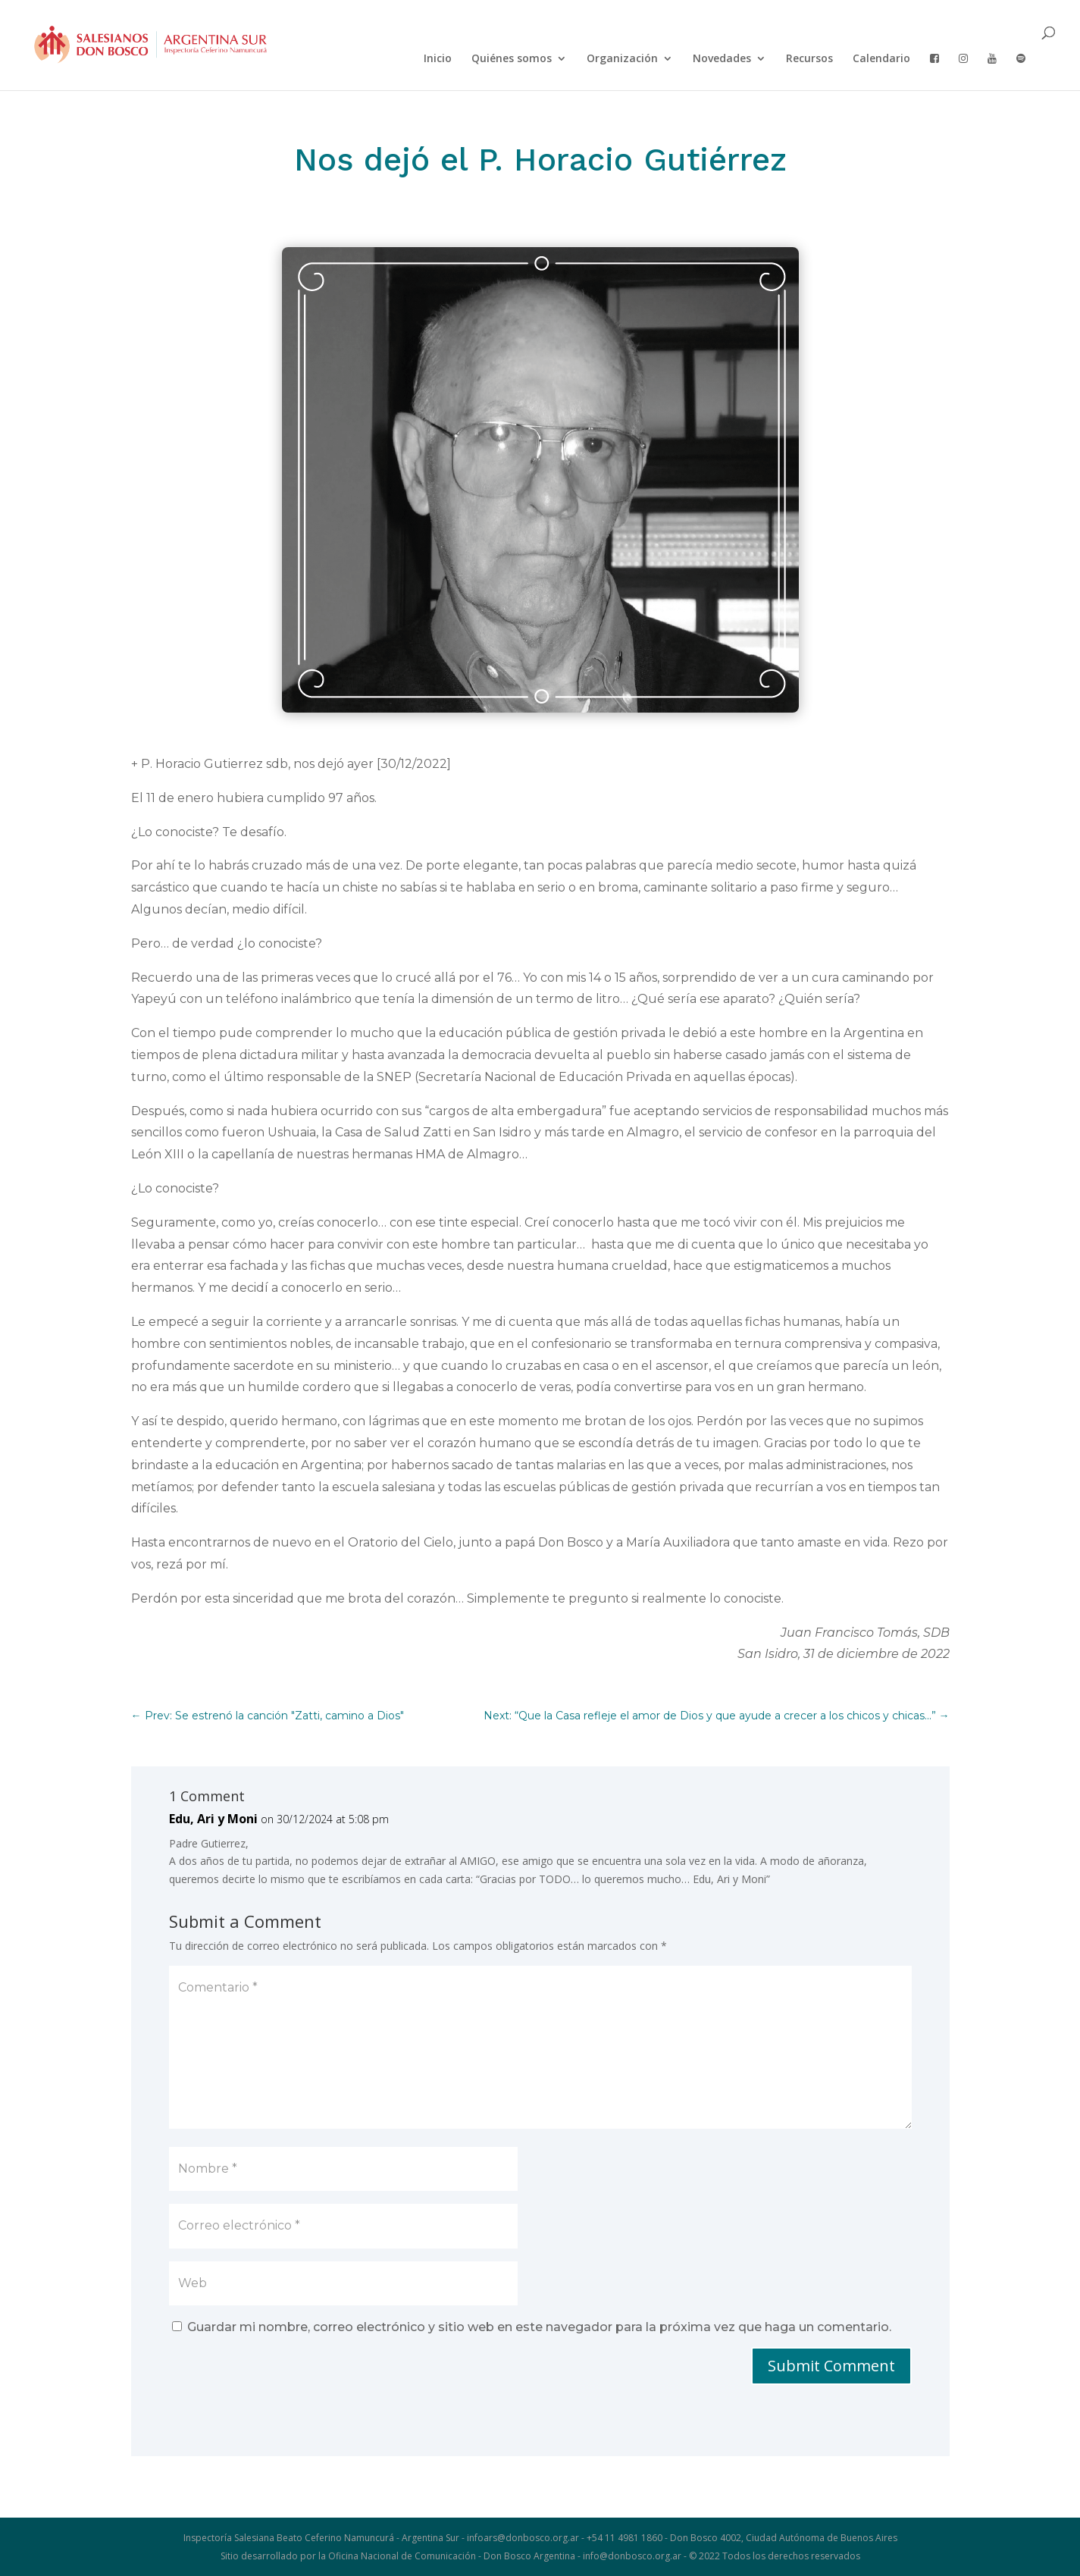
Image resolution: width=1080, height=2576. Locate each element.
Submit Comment (831, 2365)
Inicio (438, 59)
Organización (622, 59)
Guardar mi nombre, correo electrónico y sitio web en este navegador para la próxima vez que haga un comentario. (539, 2327)
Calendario (881, 59)
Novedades (722, 59)
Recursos (809, 59)
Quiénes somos (511, 59)
